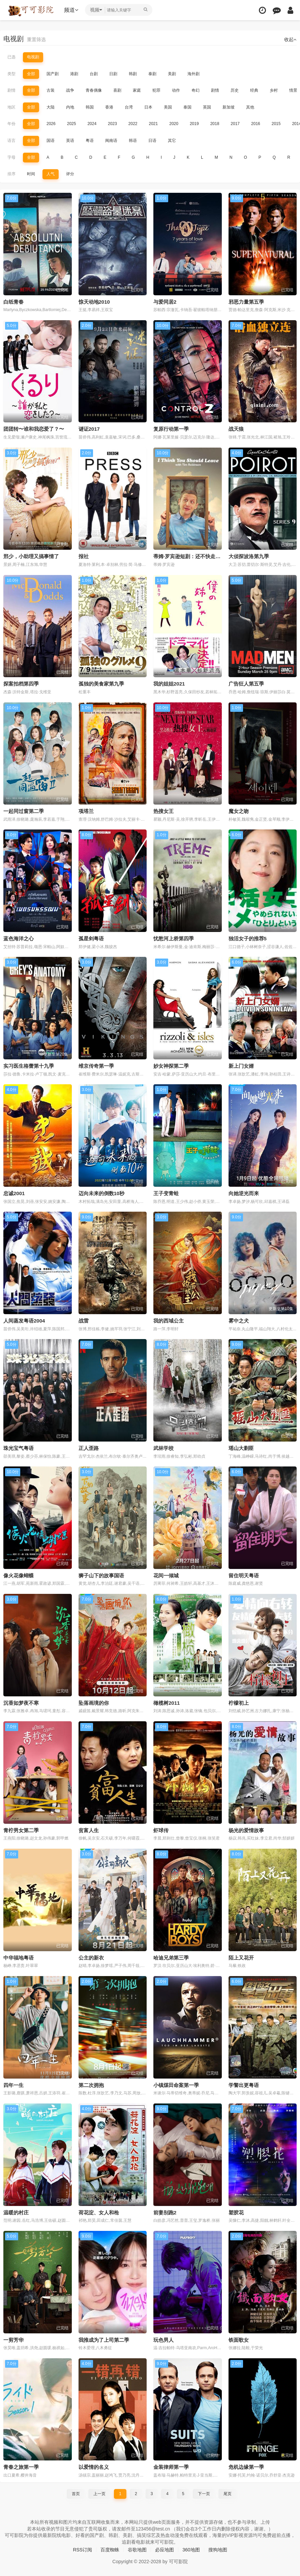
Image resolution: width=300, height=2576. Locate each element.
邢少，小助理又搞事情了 (31, 556)
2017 (235, 123)
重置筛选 (36, 39)
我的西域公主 (168, 1321)
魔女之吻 (239, 811)
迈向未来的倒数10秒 (102, 1193)
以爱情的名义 (94, 2467)
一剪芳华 (13, 2340)
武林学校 (163, 1448)
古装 (51, 90)
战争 (70, 90)
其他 (250, 107)
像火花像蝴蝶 (18, 1575)
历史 (235, 90)
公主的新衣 (91, 1958)
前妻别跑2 (164, 2212)
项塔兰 (86, 811)
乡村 (274, 90)
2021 (153, 123)
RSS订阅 (82, 2549)
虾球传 (161, 1830)
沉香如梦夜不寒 (21, 1703)
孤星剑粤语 (91, 938)
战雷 (84, 1321)
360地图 (191, 2549)
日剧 (113, 73)
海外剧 (193, 73)
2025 (71, 123)
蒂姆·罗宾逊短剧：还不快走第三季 (192, 556)
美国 (168, 107)
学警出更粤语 (244, 2085)
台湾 (129, 107)
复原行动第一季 (171, 429)
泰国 (187, 107)
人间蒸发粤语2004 (24, 1321)
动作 (176, 90)
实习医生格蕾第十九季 (28, 1066)
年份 (11, 123)
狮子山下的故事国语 (101, 1575)
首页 (76, 2493)
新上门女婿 (241, 1066)
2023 (112, 123)
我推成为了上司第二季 (104, 2340)
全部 (31, 73)
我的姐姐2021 (169, 684)
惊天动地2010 (94, 302)
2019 (194, 123)
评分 (70, 174)
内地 (70, 107)
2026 (51, 123)
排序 (11, 174)
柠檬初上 (239, 1703)
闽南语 (111, 140)
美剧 (172, 73)
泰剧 (152, 73)
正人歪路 (89, 1448)
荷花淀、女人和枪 (99, 2212)
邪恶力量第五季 (246, 302)
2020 (173, 123)
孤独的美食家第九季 (101, 684)
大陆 (51, 107)
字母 (11, 157)
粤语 (90, 140)
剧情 (11, 90)
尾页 (227, 2493)
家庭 (137, 90)
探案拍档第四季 (21, 684)
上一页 (99, 2493)
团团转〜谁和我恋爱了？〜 (33, 429)
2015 (276, 123)
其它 (172, 140)
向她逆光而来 (244, 1193)
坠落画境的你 (94, 1703)
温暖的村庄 (16, 2212)
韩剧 (133, 73)
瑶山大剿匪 (241, 1448)
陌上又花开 (241, 1958)
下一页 (204, 2493)
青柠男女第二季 (21, 1830)
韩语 (133, 140)
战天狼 (236, 429)
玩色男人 (163, 2340)
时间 (31, 174)
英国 (207, 107)
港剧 (74, 73)
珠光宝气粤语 (18, 1448)
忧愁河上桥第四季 (173, 938)
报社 (84, 556)
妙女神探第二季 (171, 1066)
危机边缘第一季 (246, 2467)
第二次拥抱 (91, 2085)
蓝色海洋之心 (18, 938)
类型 (11, 73)
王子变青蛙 (166, 1193)
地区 (11, 107)
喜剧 (117, 90)
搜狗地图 (217, 2549)
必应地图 (164, 2549)
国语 (51, 140)
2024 (91, 123)
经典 (254, 90)
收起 (290, 39)
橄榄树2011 (166, 1703)
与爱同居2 (164, 302)
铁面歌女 (239, 2340)
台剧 (94, 73)
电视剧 (33, 57)
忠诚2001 (14, 1193)
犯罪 (156, 90)
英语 (70, 140)
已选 (11, 57)
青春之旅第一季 (21, 2467)
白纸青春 (13, 302)
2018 (214, 123)
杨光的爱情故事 (246, 1830)
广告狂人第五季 (246, 684)
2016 (255, 123)
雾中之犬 (239, 1321)
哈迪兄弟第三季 (171, 1958)
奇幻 (195, 90)
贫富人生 (89, 1830)
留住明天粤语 (244, 1575)
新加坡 (228, 107)
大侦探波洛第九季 (249, 556)
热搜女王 (163, 811)
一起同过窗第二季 (23, 811)
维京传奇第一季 (96, 1066)
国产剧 (53, 73)
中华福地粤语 (18, 1958)
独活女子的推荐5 (248, 938)
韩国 (90, 107)
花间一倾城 (166, 1575)
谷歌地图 (137, 2549)
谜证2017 (89, 429)
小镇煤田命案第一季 (176, 2085)
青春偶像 (94, 90)
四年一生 (13, 2085)
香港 (109, 107)
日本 (148, 107)
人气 (51, 174)
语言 (11, 140)
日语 (152, 140)
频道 (71, 10)
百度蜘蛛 (109, 2549)
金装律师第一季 (171, 2467)
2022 (133, 123)
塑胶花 (236, 2212)
